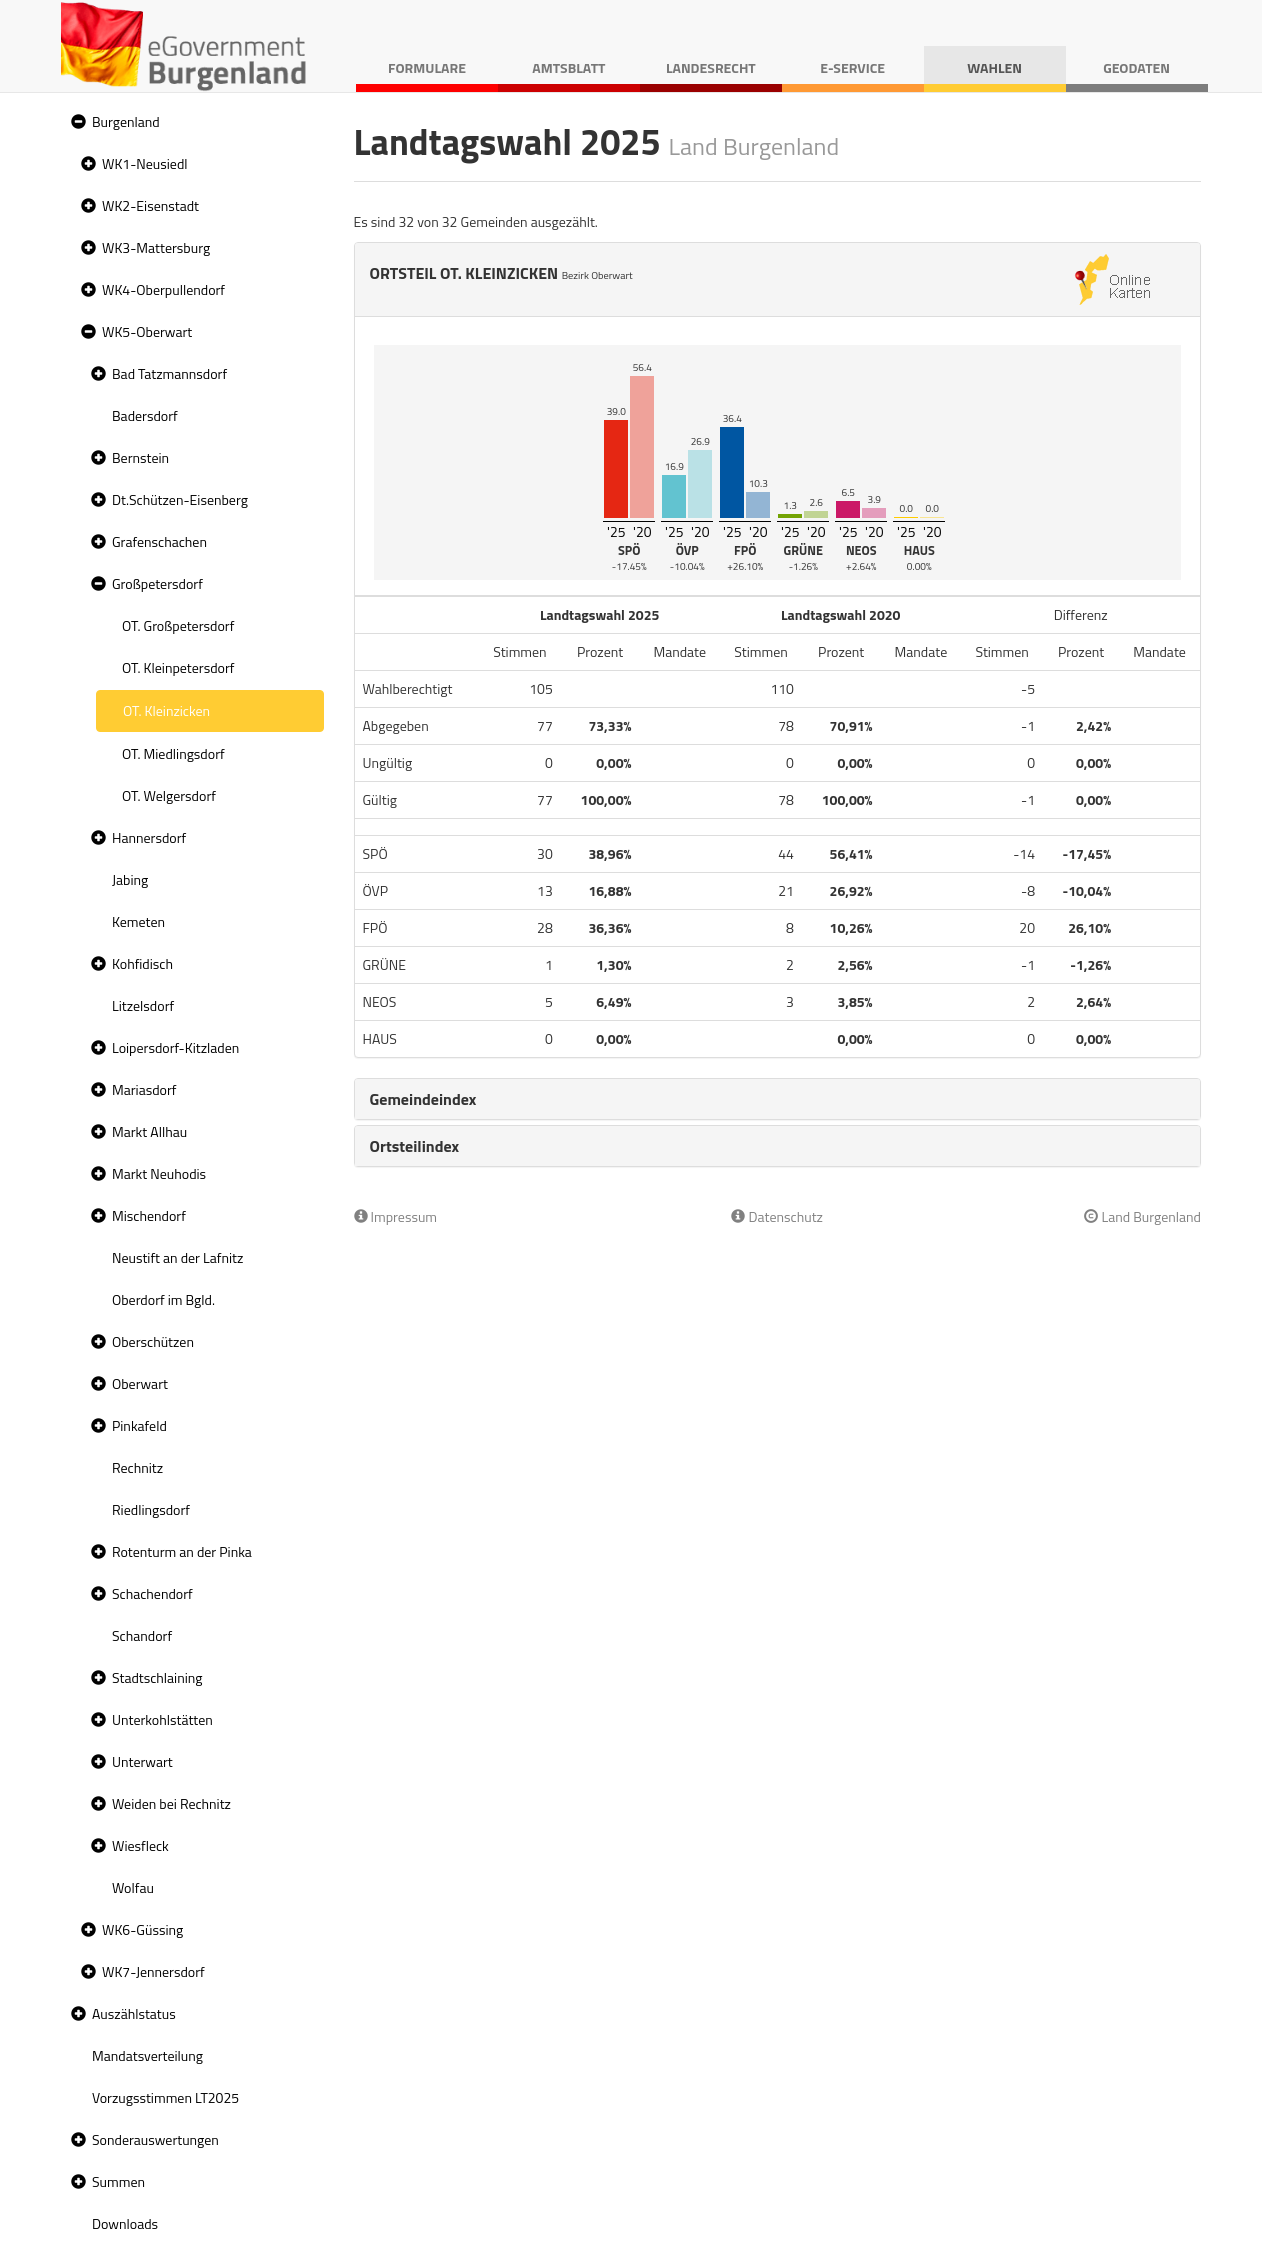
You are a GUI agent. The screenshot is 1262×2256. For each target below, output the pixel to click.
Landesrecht (711, 67)
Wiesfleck (140, 1845)
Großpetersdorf (157, 583)
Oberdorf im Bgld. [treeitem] (163, 1299)
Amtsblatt (568, 67)
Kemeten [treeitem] (138, 921)
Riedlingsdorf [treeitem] (151, 1509)
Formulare (427, 67)
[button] (76, 122)
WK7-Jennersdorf (153, 1971)
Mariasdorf (144, 1089)
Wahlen (994, 67)
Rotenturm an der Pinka (182, 1551)
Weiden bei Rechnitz (171, 1803)
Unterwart (142, 1761)
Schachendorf (152, 1593)
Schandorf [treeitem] (142, 1635)
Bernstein (140, 457)
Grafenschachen (159, 541)
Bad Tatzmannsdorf (169, 373)
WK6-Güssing (142, 1929)
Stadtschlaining (157, 1677)
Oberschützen (153, 1341)
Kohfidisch (142, 963)
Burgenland (126, 121)
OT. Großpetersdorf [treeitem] (178, 625)
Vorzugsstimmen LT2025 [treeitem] (165, 2097)
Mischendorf (149, 1215)
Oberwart (140, 1383)
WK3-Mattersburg (156, 247)
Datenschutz (776, 1216)
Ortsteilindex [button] (415, 1146)
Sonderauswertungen (155, 2139)
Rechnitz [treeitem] (137, 1467)
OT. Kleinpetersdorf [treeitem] (178, 667)
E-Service (852, 67)
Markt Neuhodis (159, 1173)
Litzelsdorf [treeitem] (143, 1005)
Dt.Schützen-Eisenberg (180, 499)
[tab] (778, 1099)
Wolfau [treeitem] (133, 1887)
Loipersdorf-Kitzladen (175, 1047)
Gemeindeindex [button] (423, 1099)
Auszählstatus (134, 2013)
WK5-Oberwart (147, 331)
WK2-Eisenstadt (150, 205)
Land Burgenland (1142, 1216)
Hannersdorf (149, 837)
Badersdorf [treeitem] (145, 415)
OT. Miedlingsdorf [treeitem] (173, 753)
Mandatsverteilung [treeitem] (147, 2055)
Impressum (396, 1216)
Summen (118, 2181)
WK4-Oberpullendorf (163, 289)
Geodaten (1136, 67)
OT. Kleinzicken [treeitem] (166, 710)
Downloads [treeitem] (125, 2223)
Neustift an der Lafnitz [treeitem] (177, 1257)
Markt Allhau (149, 1131)
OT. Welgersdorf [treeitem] (169, 795)
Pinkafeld (139, 1425)
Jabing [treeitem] (130, 879)
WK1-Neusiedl (145, 163)
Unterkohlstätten (162, 1719)
